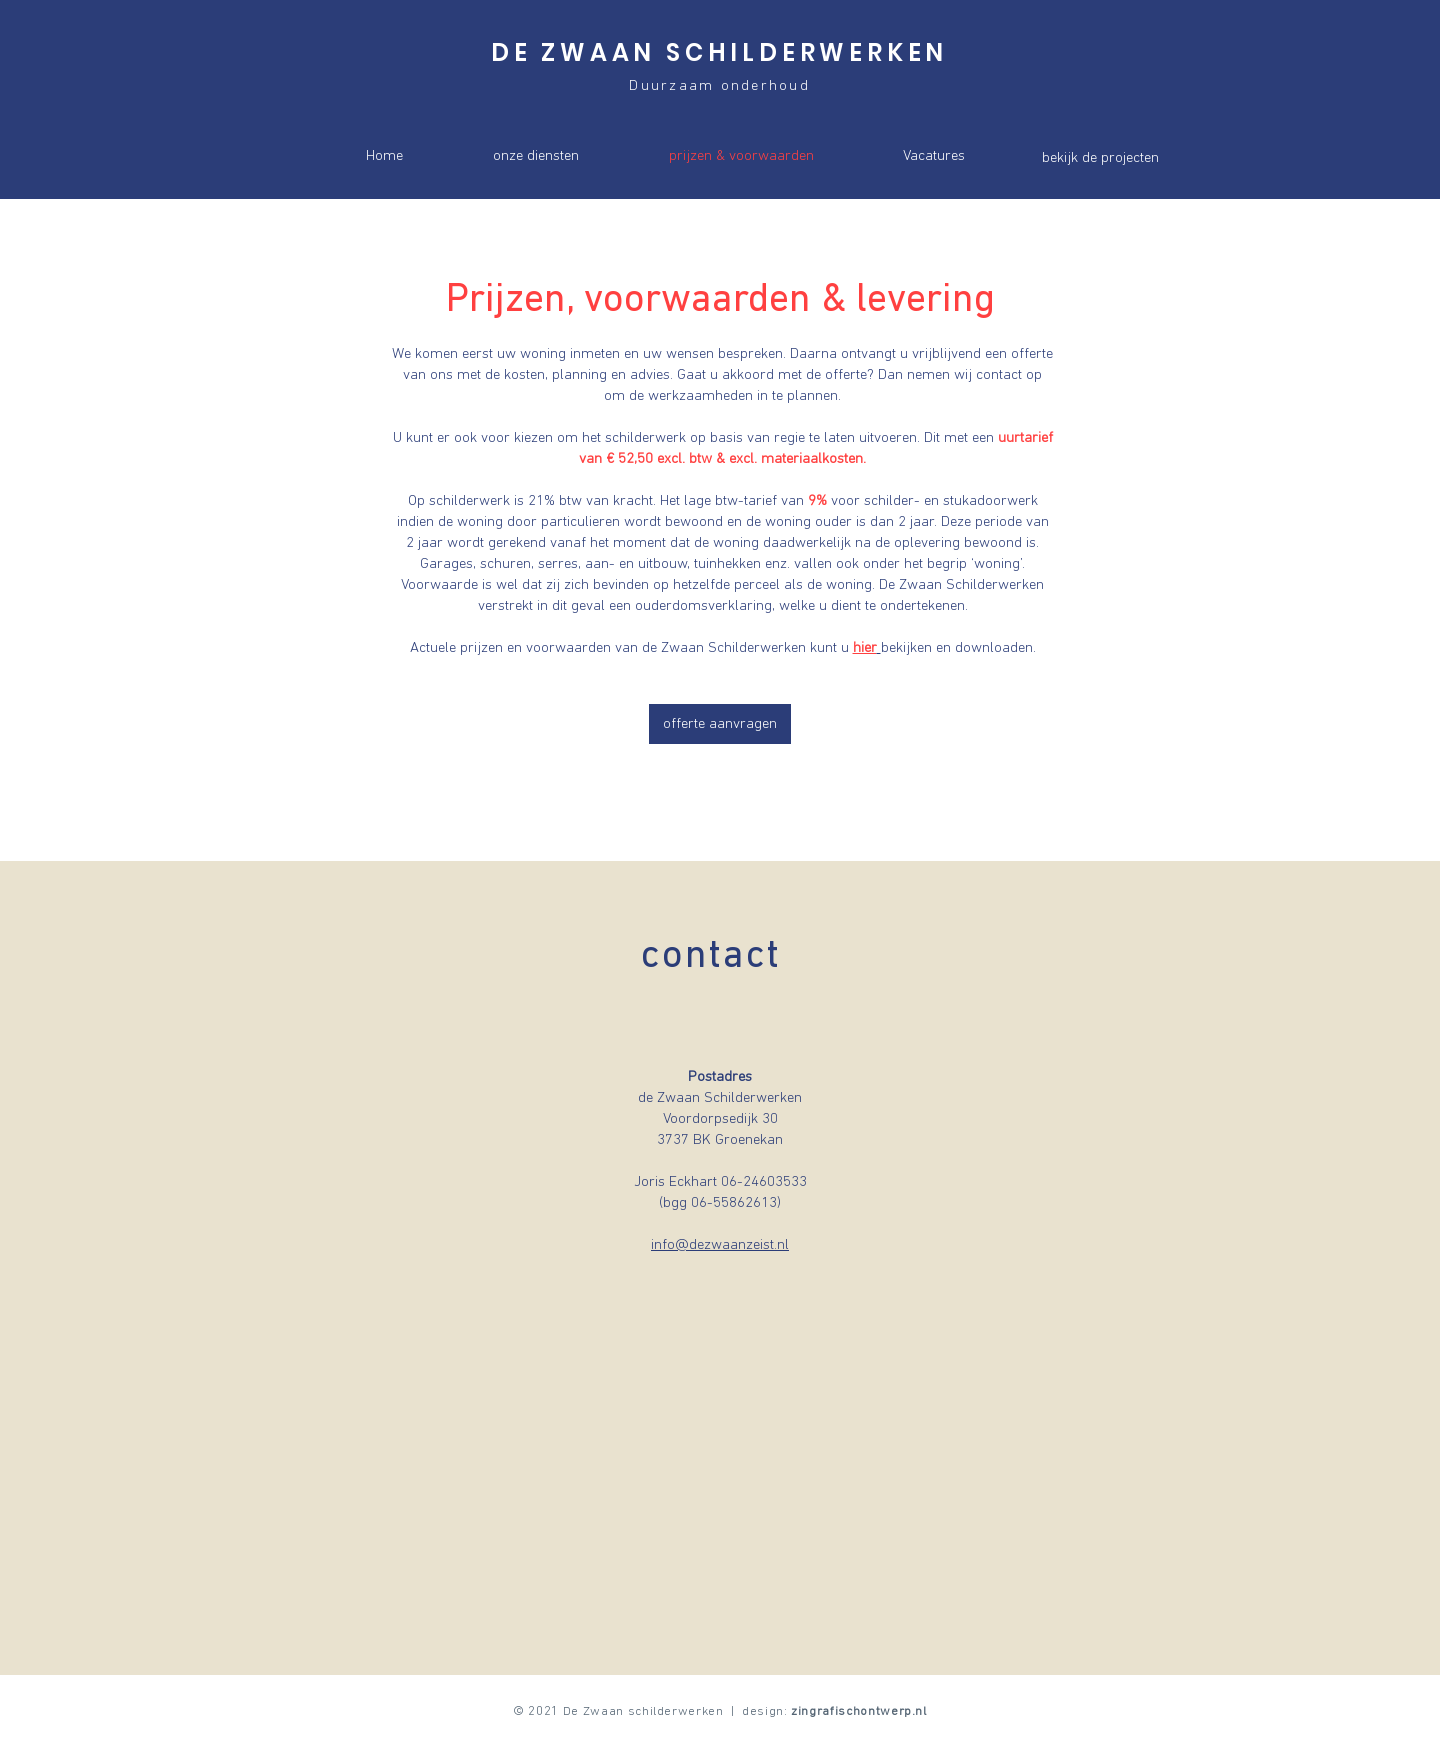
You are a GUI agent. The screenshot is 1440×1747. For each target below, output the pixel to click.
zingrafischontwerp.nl (859, 1711)
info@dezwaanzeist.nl (720, 1245)
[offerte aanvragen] (720, 724)
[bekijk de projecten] (1100, 158)
